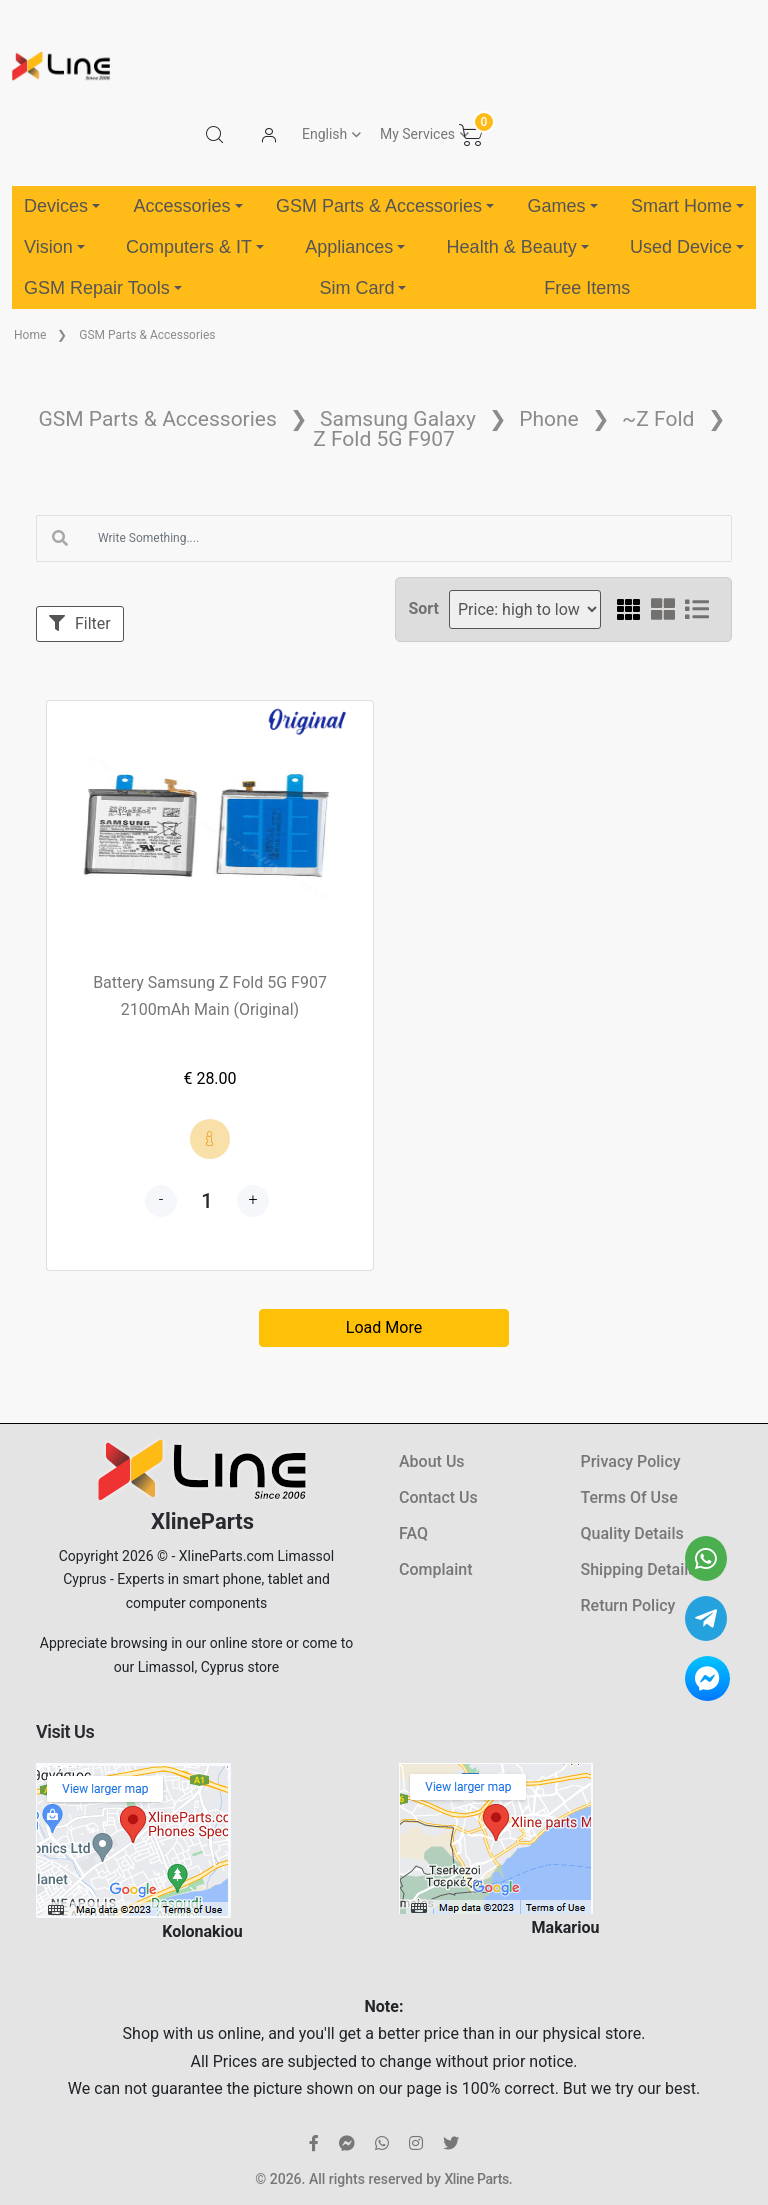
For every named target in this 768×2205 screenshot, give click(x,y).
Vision (54, 247)
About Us (432, 1461)
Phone (549, 419)
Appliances (355, 247)
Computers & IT (195, 247)
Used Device (687, 247)
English (324, 134)
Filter (80, 623)
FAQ (413, 1533)
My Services (417, 134)
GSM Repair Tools (103, 288)
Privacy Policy (631, 1461)
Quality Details (632, 1533)
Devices (62, 206)
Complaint (435, 1569)
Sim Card (362, 288)
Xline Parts (476, 2179)
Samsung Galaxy (398, 419)
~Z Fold (658, 419)
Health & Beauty (518, 247)
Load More (384, 1327)
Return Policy (628, 1605)
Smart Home (687, 206)
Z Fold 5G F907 (384, 439)
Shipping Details (639, 1569)
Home (30, 335)
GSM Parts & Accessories (385, 206)
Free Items (587, 288)
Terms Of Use (629, 1497)
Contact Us (438, 1497)
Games (562, 206)
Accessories (187, 206)
